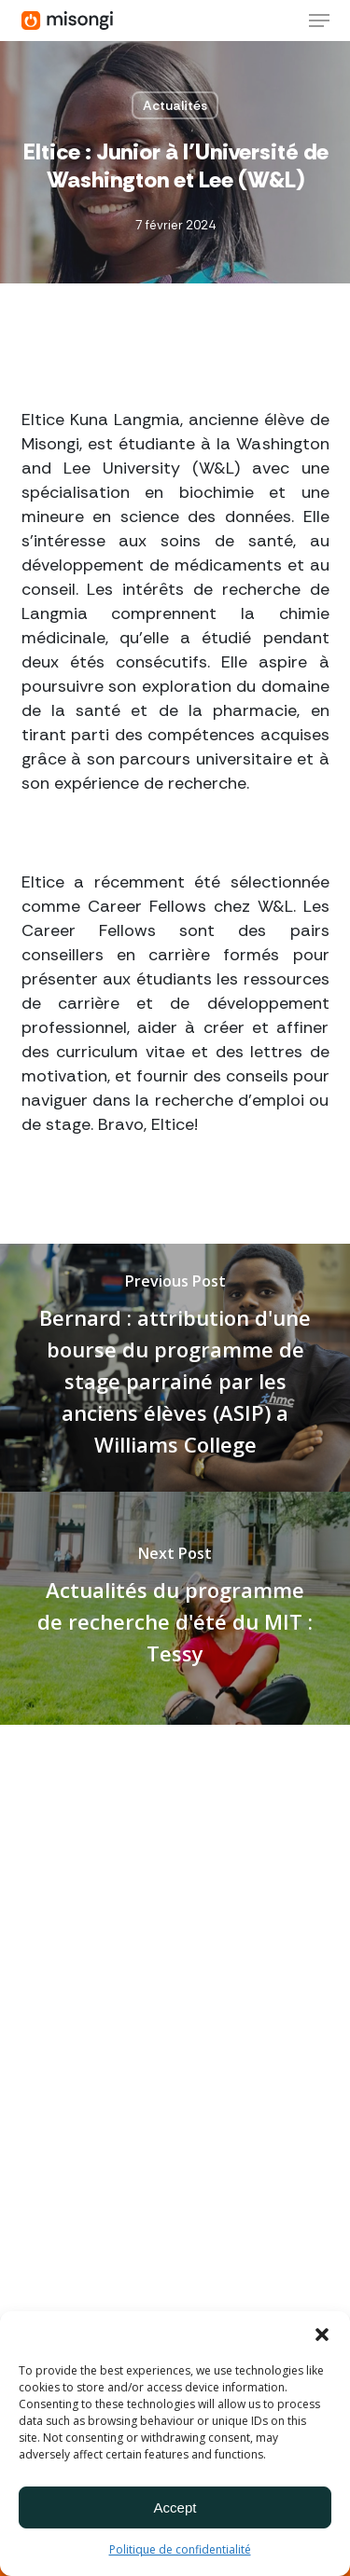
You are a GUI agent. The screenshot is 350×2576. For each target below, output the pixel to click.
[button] (322, 2334)
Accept (175, 2507)
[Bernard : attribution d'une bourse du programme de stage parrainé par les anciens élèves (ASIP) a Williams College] (175, 1368)
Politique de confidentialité (180, 2549)
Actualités (175, 105)
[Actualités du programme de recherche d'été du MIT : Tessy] (175, 1608)
